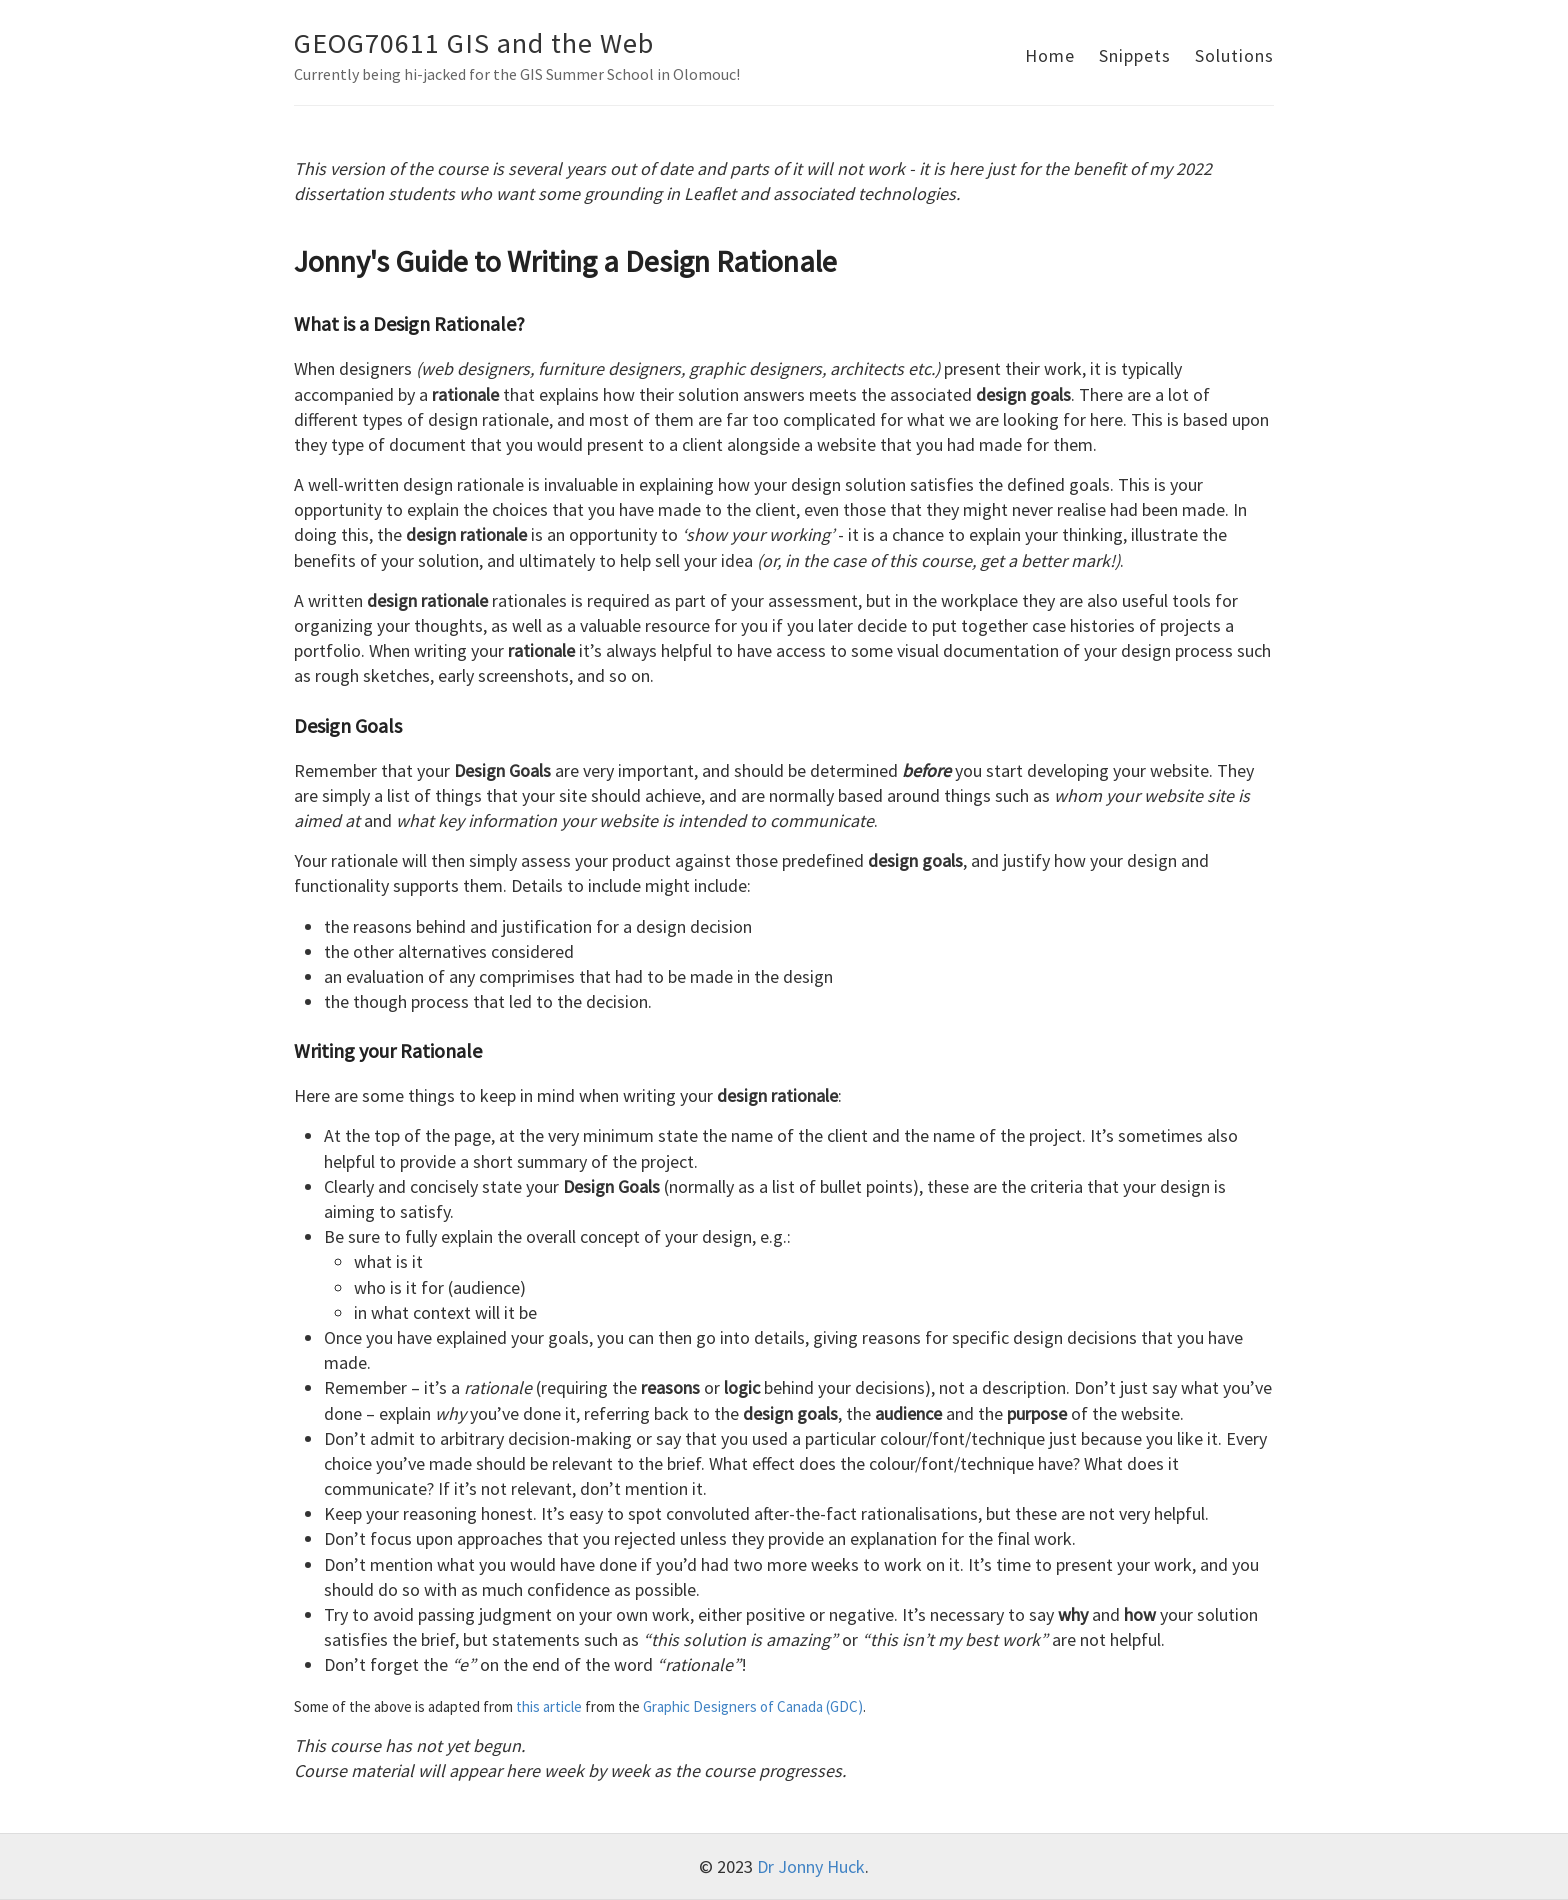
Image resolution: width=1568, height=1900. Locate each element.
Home (1050, 55)
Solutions (1234, 55)
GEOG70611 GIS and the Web (474, 43)
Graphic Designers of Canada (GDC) (753, 1706)
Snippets (1135, 55)
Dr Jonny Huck (811, 1866)
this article (549, 1706)
